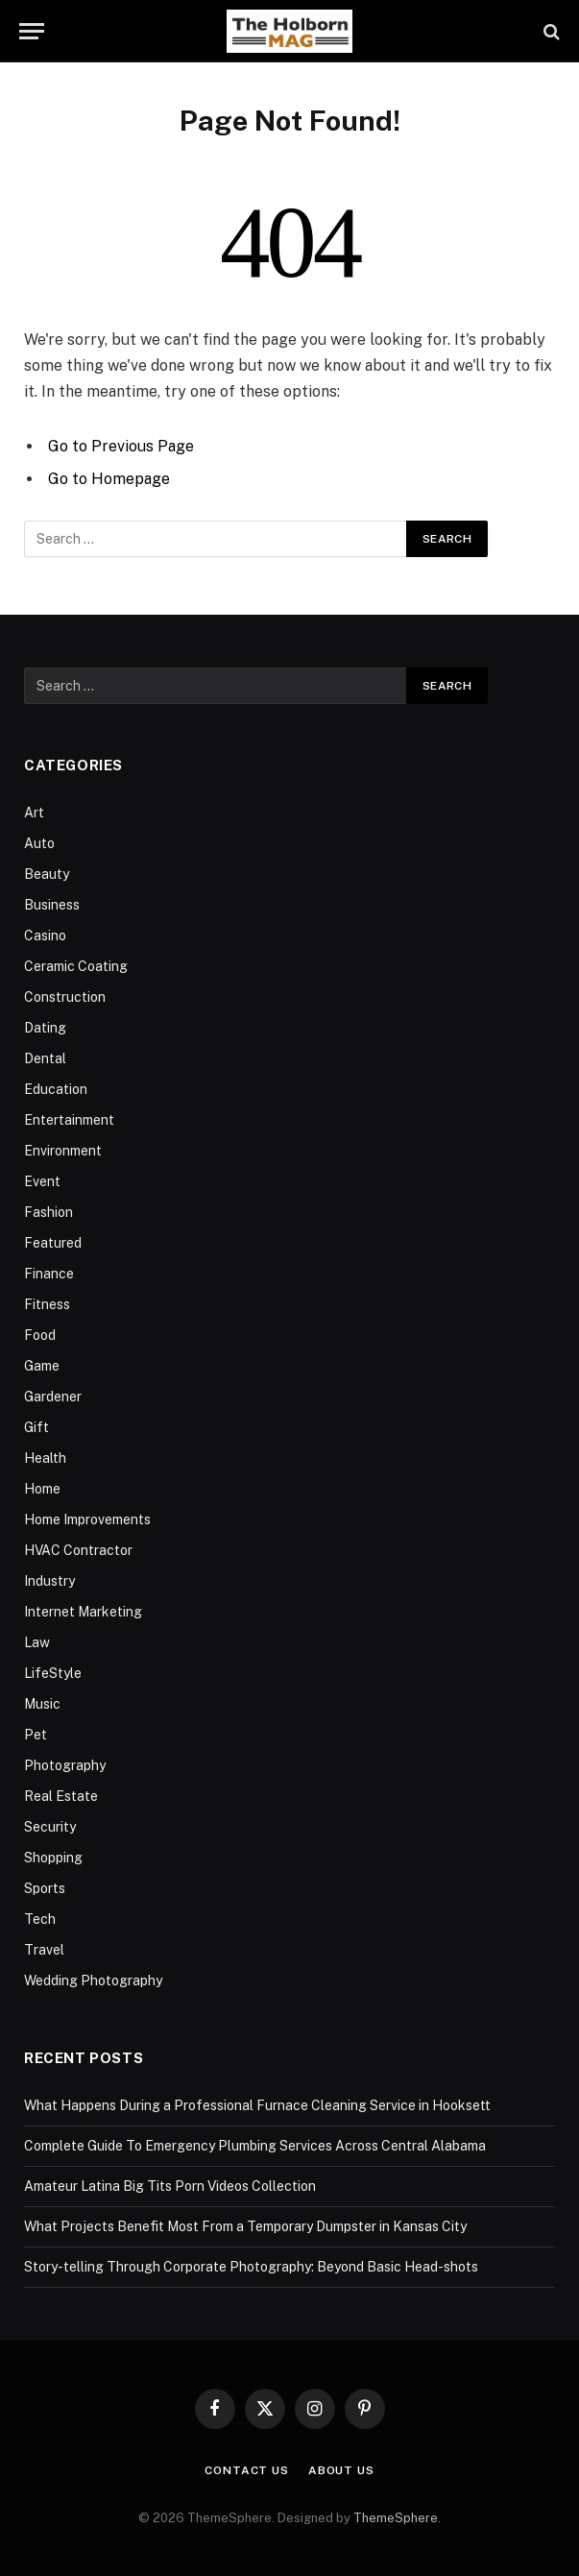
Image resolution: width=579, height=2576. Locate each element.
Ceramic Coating (76, 966)
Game (42, 1365)
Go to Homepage (109, 479)
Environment (63, 1150)
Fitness (47, 1304)
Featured (53, 1243)
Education (55, 1089)
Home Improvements (87, 1519)
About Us (341, 2470)
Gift (36, 1427)
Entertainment (69, 1120)
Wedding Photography (93, 1980)
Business (52, 904)
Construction (65, 997)
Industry (49, 1581)
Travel (44, 1949)
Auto (39, 843)
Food (40, 1335)
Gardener (53, 1396)
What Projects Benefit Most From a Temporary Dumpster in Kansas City (245, 2226)
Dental (45, 1058)
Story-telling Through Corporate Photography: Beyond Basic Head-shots (251, 2266)
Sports (44, 1888)
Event (42, 1181)
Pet (35, 1734)
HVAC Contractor (78, 1550)
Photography (65, 1765)
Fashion (48, 1212)
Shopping (53, 1857)
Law (37, 1642)
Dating (45, 1027)
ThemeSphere (395, 2518)
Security (50, 1827)
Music (42, 1704)
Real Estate (61, 1796)
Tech (40, 1919)
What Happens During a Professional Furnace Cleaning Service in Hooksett (257, 2105)
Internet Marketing (83, 1611)
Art (34, 812)
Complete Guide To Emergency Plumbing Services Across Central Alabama (255, 2145)
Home (42, 1488)
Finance (49, 1273)
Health (45, 1458)
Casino (45, 935)
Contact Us (246, 2470)
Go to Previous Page (121, 446)
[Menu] (31, 31)
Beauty (46, 874)
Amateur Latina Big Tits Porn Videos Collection (170, 2186)
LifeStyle (53, 1673)
